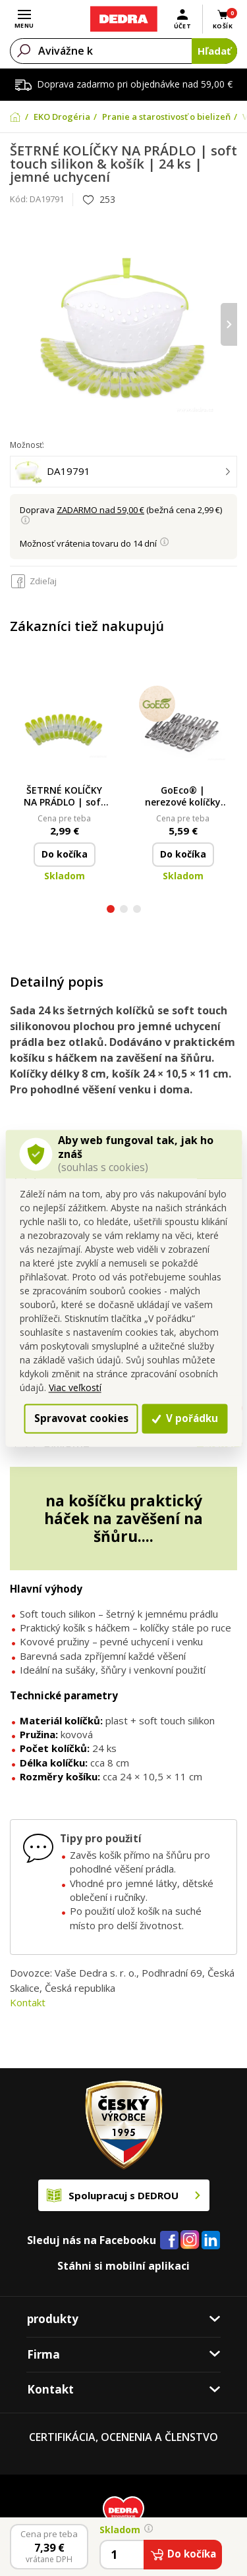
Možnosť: (27, 445)
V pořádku (185, 1418)
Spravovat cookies (81, 1418)
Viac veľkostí (75, 1388)
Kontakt (27, 2002)
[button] (110, 910)
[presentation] (229, 324)
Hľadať (214, 50)
